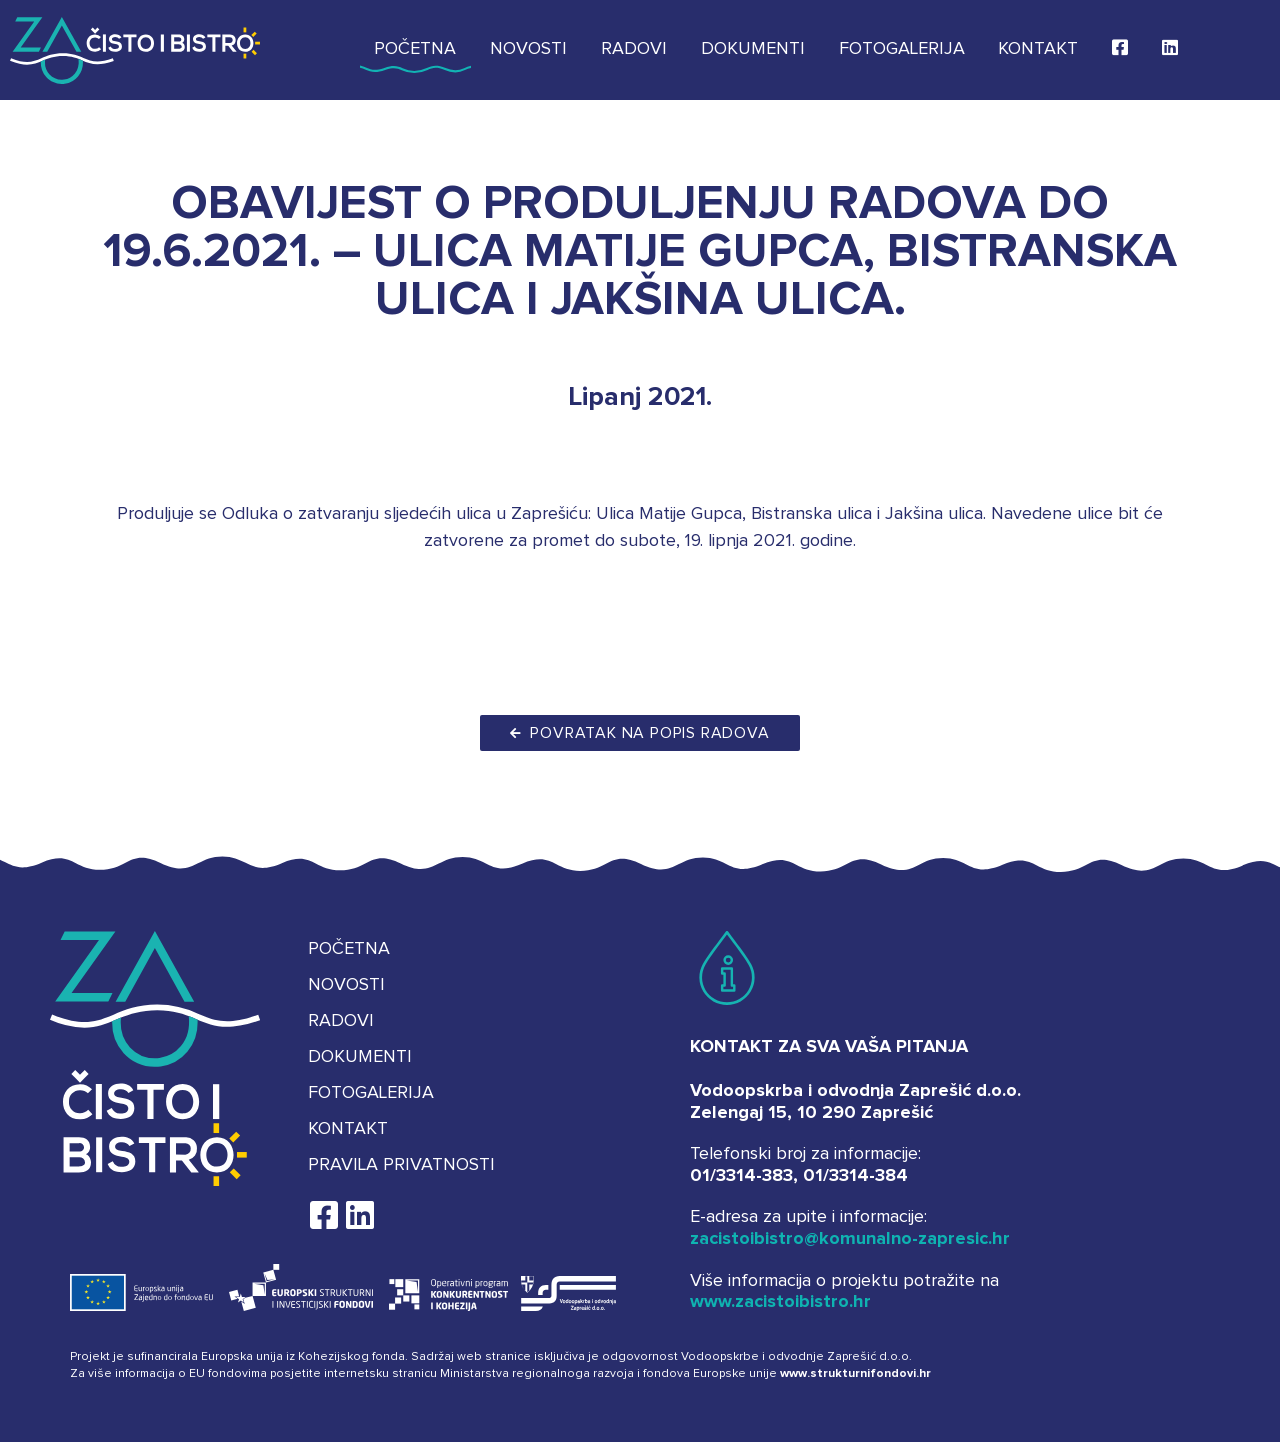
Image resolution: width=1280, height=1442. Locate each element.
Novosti (528, 49)
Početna (415, 49)
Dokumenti (753, 49)
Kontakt (1038, 49)
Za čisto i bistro (135, 50)
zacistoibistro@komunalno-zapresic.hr (850, 1239)
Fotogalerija (902, 49)
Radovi (634, 49)
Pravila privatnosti (401, 1165)
